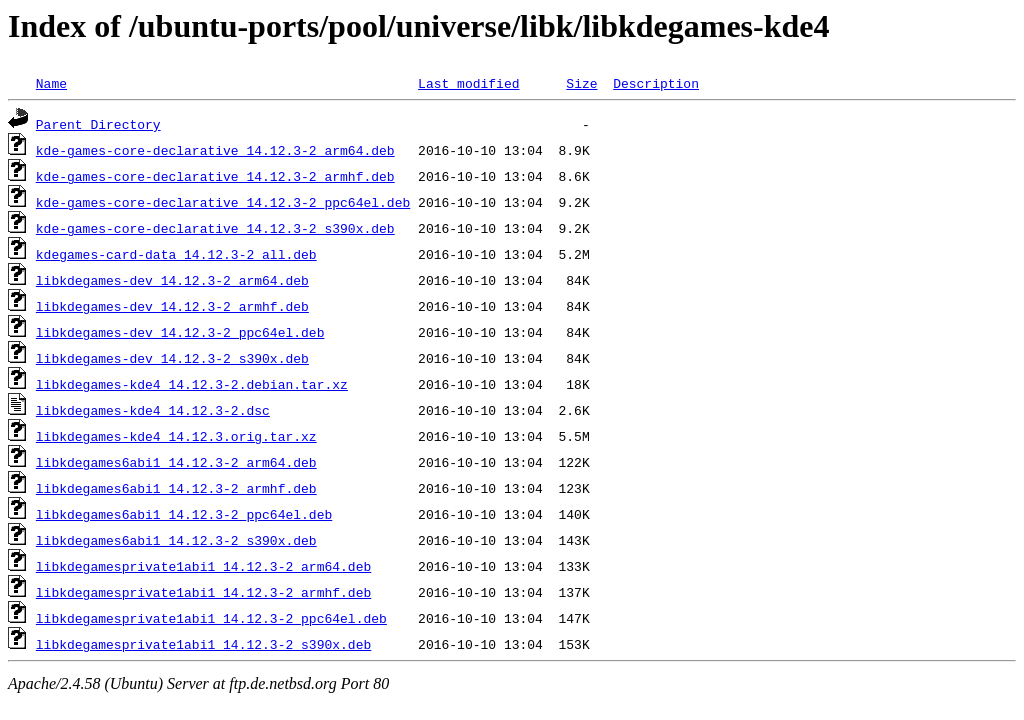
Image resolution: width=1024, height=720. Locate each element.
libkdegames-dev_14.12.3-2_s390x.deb (172, 358)
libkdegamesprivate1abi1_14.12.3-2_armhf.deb (203, 592)
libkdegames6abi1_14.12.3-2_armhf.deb (176, 488)
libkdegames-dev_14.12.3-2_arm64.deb (172, 280)
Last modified (468, 83)
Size (581, 83)
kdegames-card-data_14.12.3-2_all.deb (176, 254)
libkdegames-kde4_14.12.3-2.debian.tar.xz (192, 384)
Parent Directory (98, 124)
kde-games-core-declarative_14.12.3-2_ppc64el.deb (223, 202)
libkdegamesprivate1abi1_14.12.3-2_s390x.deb (203, 644)
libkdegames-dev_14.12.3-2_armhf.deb (172, 306)
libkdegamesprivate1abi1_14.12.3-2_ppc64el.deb (211, 618)
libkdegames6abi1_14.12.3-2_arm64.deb (176, 462)
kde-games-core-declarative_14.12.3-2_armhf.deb (215, 176)
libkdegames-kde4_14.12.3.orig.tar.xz (176, 436)
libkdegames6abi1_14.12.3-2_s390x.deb (176, 540)
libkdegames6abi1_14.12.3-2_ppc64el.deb (184, 514)
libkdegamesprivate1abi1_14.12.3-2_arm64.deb (203, 566)
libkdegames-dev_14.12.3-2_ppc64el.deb (180, 332)
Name (51, 83)
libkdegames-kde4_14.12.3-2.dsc (153, 410)
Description (656, 83)
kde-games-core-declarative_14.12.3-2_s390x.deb (215, 228)
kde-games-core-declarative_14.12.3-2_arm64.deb (215, 150)
